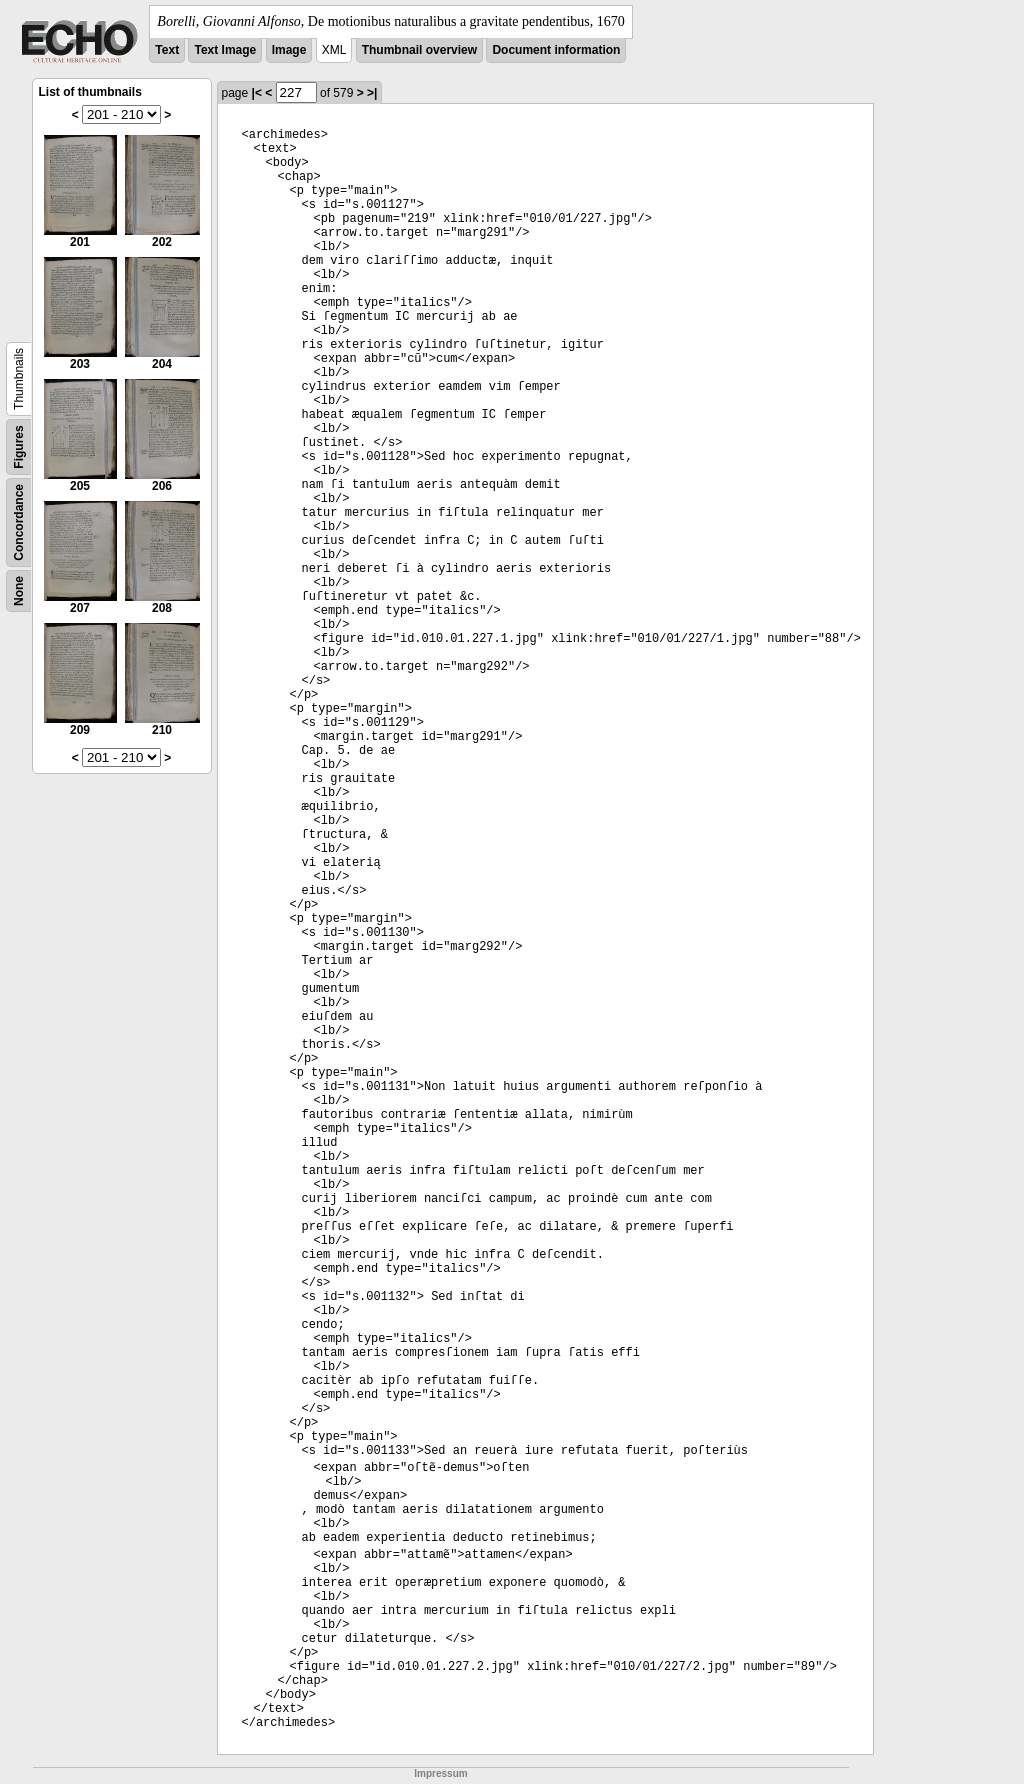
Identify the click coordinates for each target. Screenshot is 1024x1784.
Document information (556, 50)
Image (289, 50)
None (19, 591)
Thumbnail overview (419, 50)
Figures (19, 446)
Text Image (225, 50)
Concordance (19, 522)
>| (372, 93)
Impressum (440, 1773)
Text (167, 50)
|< (257, 93)
